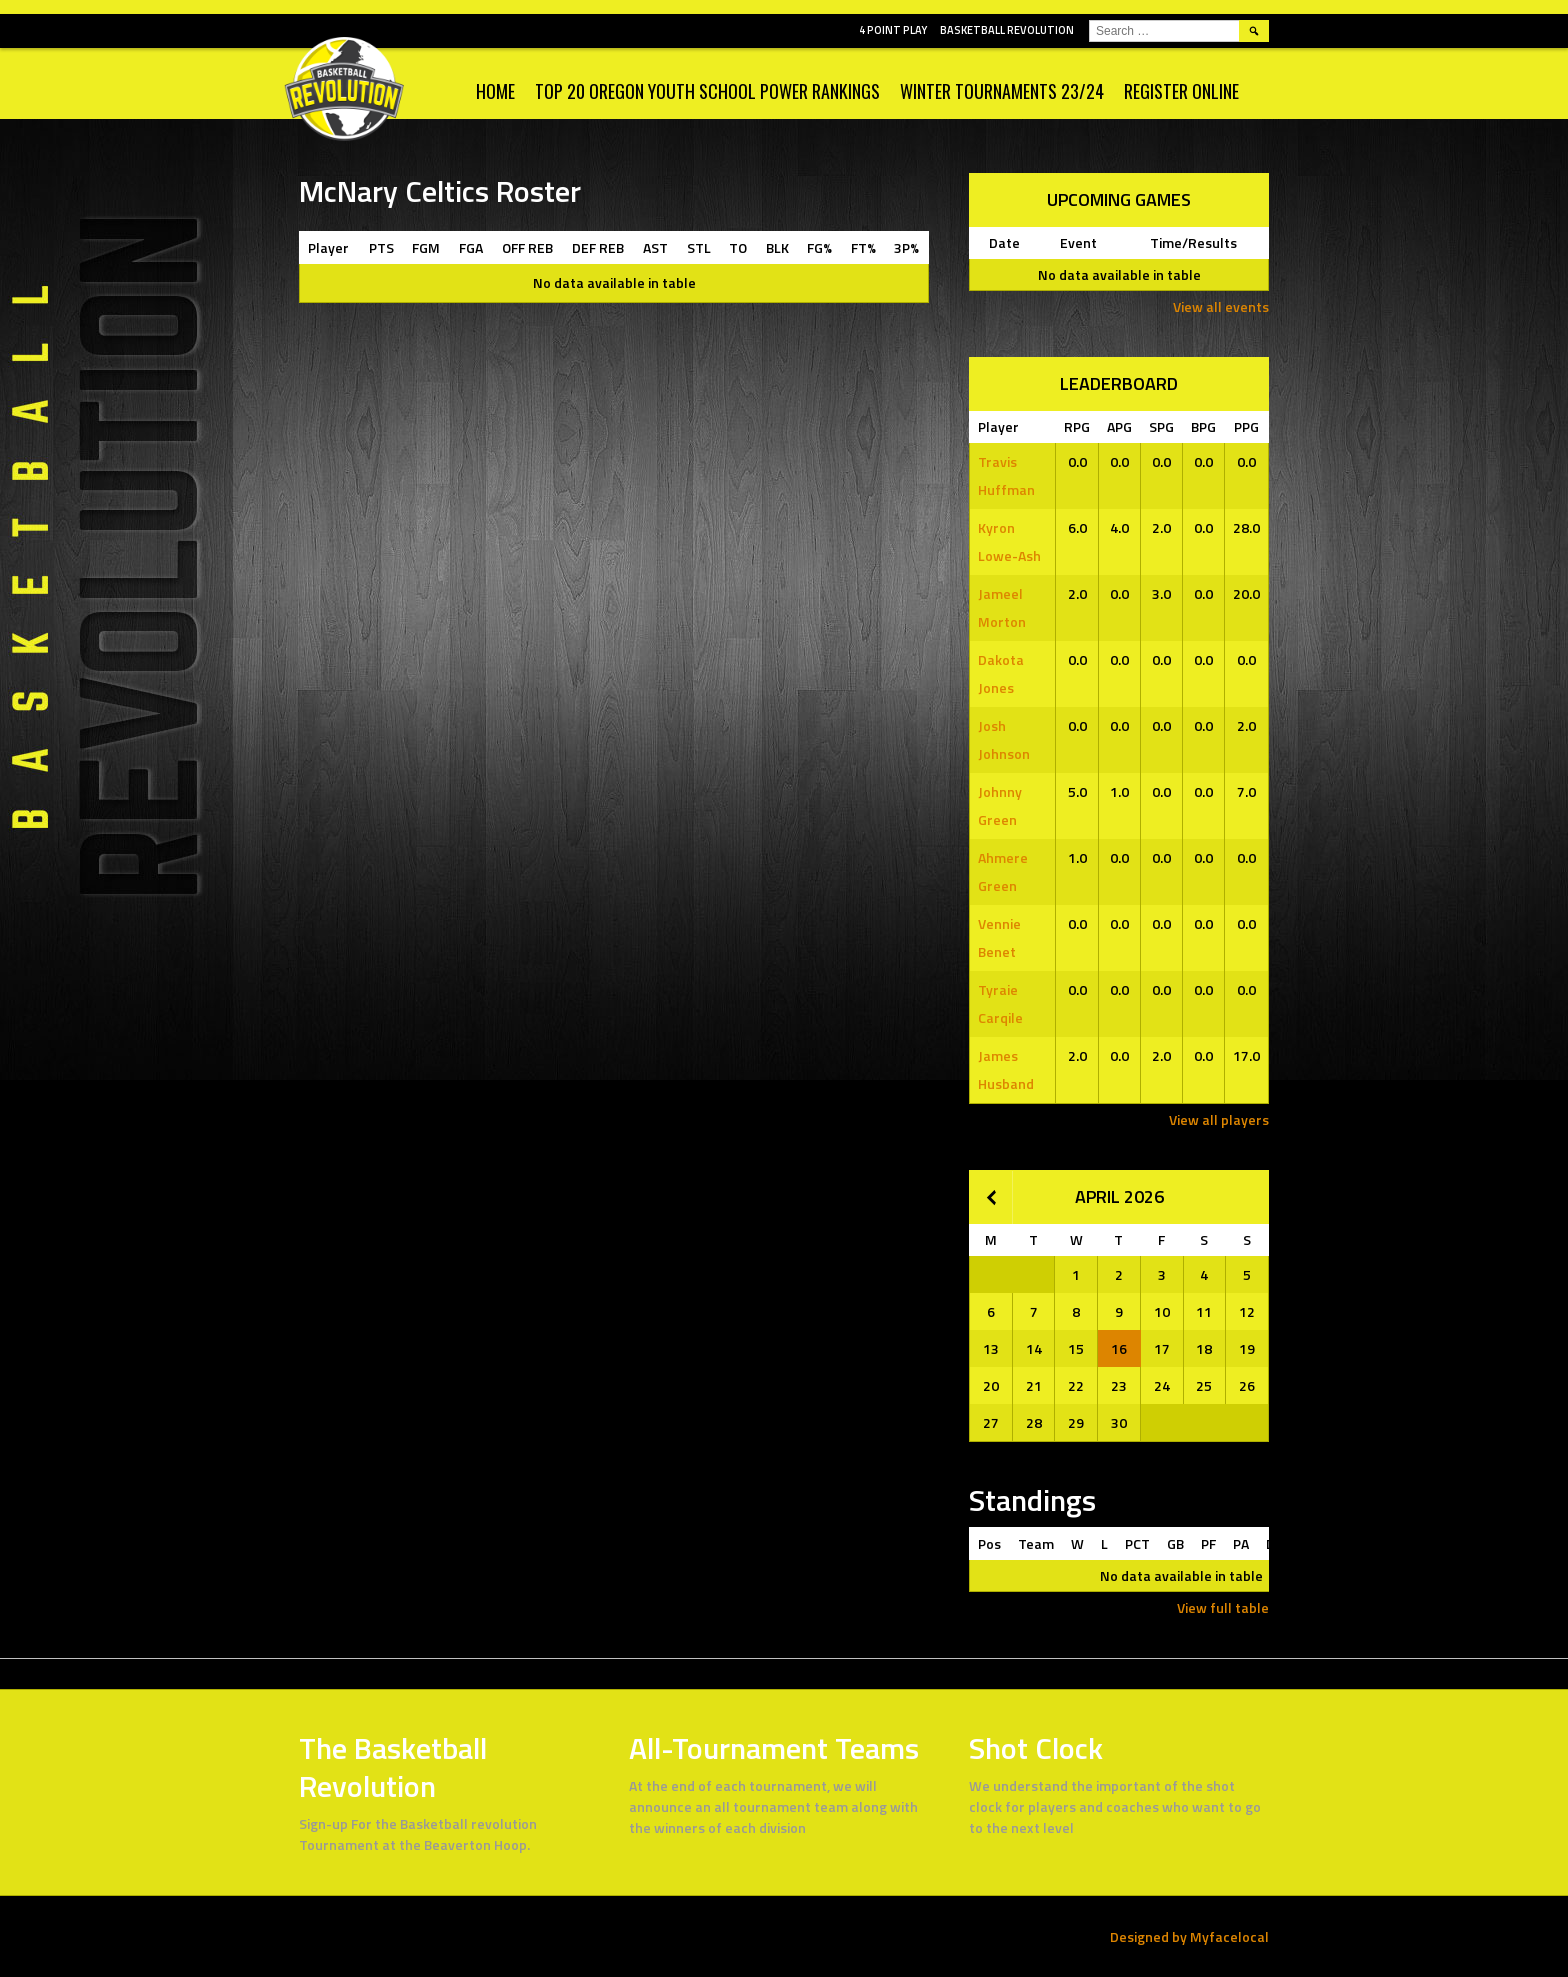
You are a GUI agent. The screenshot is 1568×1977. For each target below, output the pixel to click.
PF (1208, 1543)
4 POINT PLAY (893, 30)
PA (1241, 1543)
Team (1036, 1543)
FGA (471, 247)
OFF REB (527, 247)
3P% (906, 247)
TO (738, 247)
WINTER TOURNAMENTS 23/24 (1002, 91)
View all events (1221, 306)
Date (1004, 242)
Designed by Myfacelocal (1189, 1936)
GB (1175, 1543)
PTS (381, 247)
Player (328, 247)
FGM (426, 247)
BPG (1203, 426)
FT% (863, 247)
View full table (1223, 1607)
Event (1078, 242)
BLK (777, 247)
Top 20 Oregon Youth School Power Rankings (707, 91)
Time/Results (1193, 242)
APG (1119, 426)
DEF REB (598, 247)
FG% (819, 247)
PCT (1137, 1543)
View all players (1219, 1119)
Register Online (1181, 91)
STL (699, 247)
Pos (989, 1543)
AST (655, 247)
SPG (1161, 426)
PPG (1246, 426)
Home (495, 91)
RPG (1077, 426)
